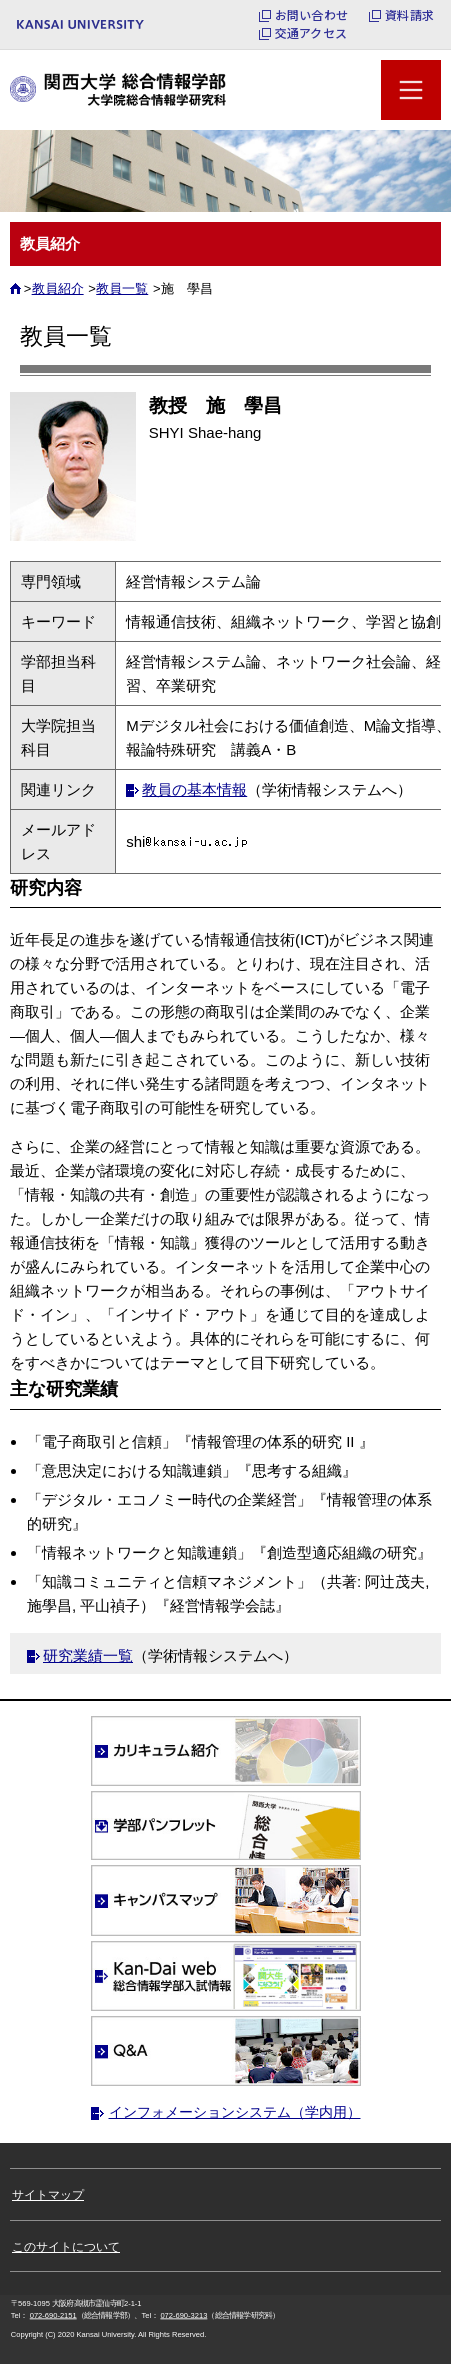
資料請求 (409, 15)
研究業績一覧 (88, 1655)
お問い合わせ (311, 15)
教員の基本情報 (194, 789)
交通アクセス (311, 33)
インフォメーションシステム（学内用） (235, 2112)
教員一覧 (122, 288)
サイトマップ (48, 2195)
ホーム (18, 294)
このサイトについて (66, 2247)
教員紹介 (58, 288)
